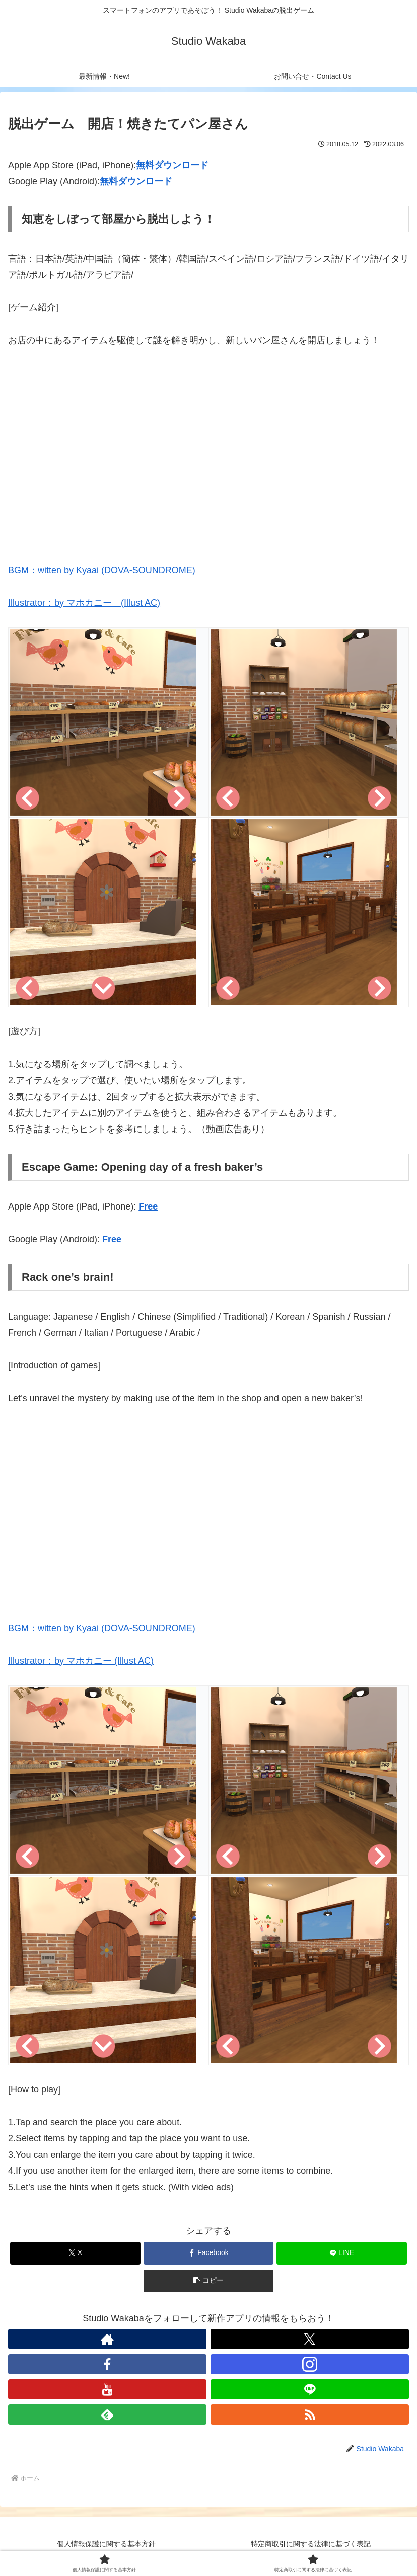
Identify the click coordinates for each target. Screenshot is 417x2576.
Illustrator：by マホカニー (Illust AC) (84, 603)
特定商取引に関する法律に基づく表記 (311, 2544)
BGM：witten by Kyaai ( (56, 570)
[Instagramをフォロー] (310, 2364)
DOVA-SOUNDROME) (149, 570)
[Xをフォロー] (310, 2339)
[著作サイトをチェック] (107, 2339)
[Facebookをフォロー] (107, 2364)
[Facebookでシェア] (209, 2253)
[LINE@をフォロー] (310, 2389)
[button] (209, 2281)
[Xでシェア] (75, 2253)
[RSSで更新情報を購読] (310, 2414)
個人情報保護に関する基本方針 (106, 2544)
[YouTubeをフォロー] (107, 2389)
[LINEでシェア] (341, 2253)
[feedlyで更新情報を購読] (107, 2414)
